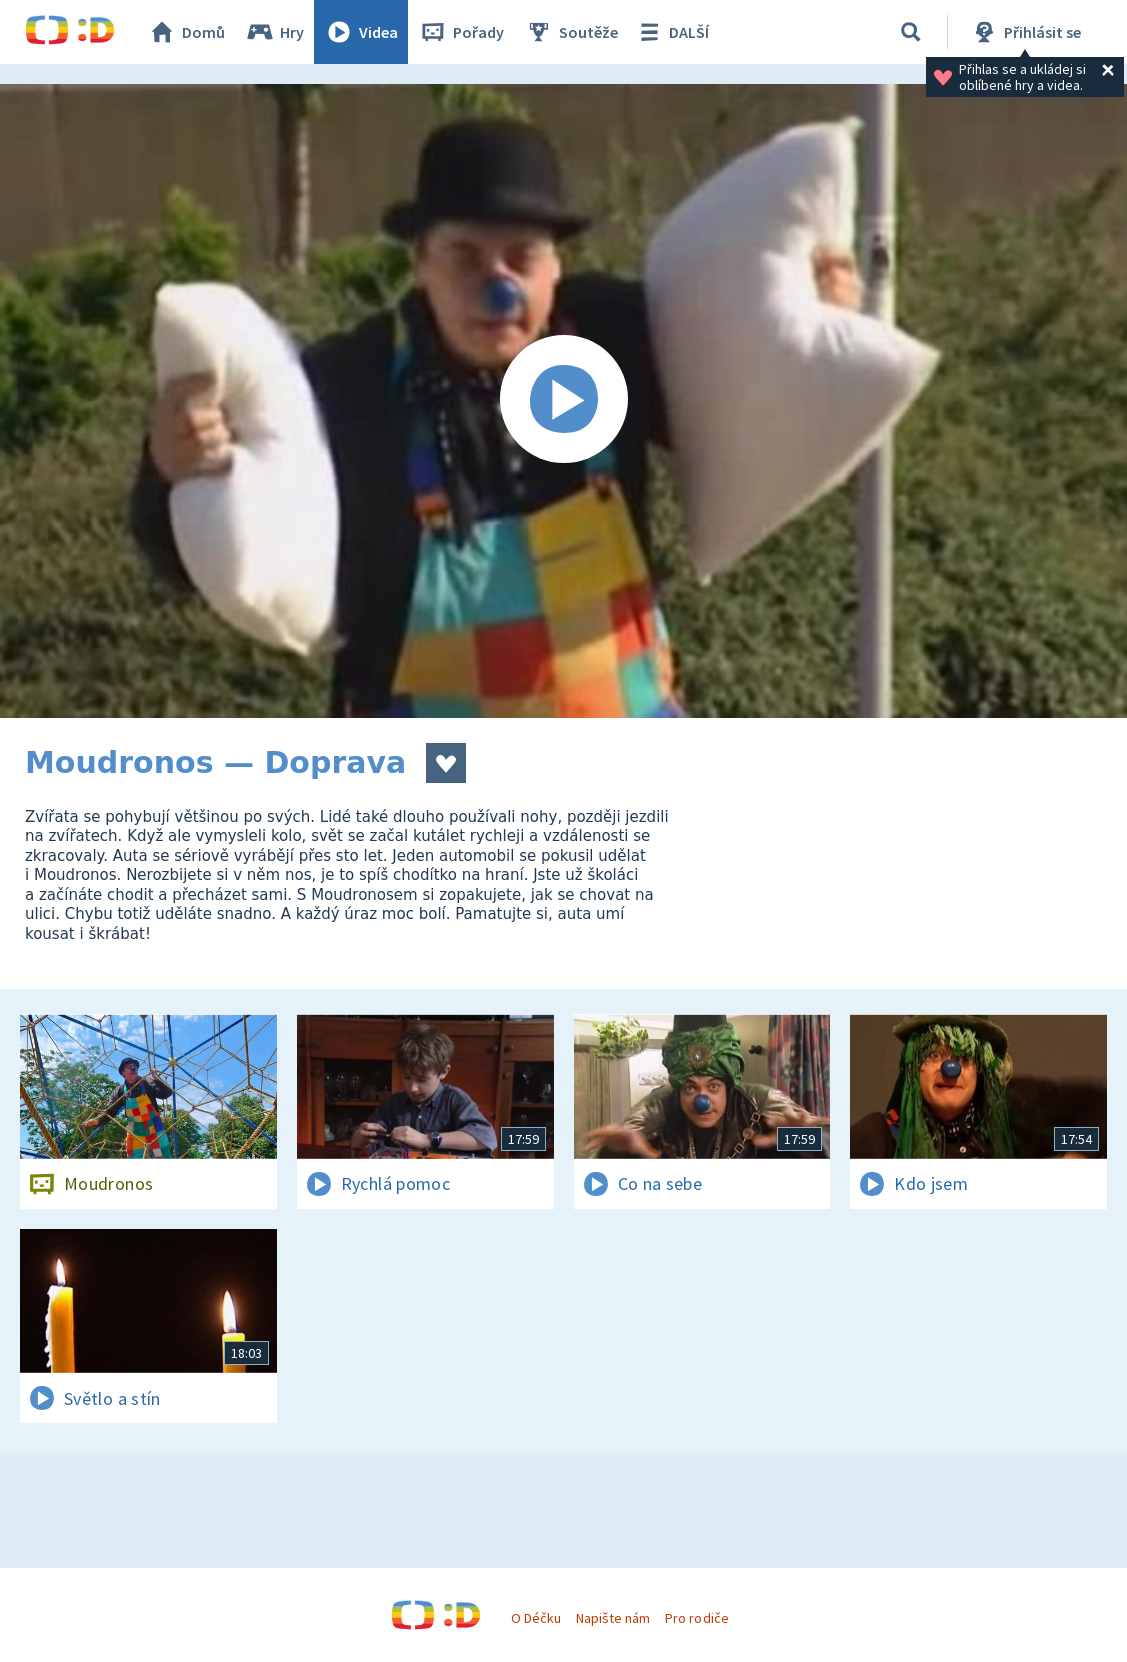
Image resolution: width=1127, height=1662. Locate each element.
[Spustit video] (563, 401)
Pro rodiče (696, 1618)
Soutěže (571, 32)
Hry (274, 32)
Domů (186, 32)
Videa (361, 32)
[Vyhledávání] (911, 32)
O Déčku (536, 1618)
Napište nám (613, 1618)
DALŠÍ (671, 32)
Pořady (461, 32)
